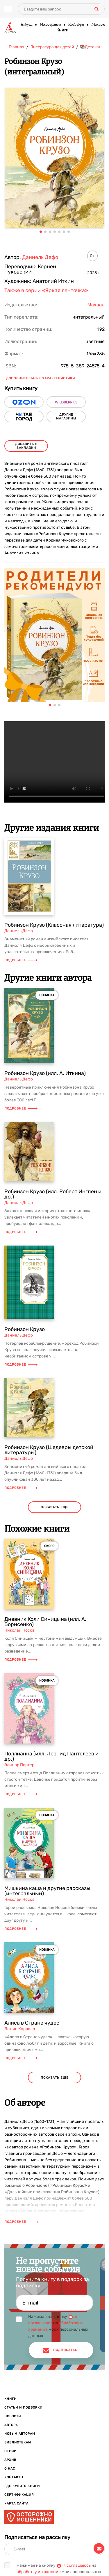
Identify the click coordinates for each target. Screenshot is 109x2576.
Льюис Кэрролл (19, 2028)
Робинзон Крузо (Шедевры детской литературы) (48, 1450)
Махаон (98, 25)
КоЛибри (76, 25)
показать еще (55, 1507)
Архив (10, 2460)
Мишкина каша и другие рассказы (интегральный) (47, 1891)
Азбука (26, 25)
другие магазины (66, 416)
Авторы (11, 2425)
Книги (62, 30)
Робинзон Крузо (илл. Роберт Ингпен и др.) (52, 1194)
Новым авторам (19, 2434)
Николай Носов (19, 1630)
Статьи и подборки (23, 2407)
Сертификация (19, 2495)
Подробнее (20, 960)
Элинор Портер (19, 1764)
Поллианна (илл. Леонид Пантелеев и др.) (51, 1756)
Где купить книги (22, 2486)
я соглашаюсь (77, 2565)
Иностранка (50, 25)
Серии (10, 2451)
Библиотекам (17, 2442)
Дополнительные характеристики (40, 378)
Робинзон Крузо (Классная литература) (54, 925)
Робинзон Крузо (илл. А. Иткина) (45, 1073)
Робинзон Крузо (24, 1329)
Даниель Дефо (40, 257)
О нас (9, 2468)
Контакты (13, 2477)
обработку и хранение (39, 2571)
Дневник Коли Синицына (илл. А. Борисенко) (45, 1621)
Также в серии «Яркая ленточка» (46, 290)
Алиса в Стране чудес (31, 2022)
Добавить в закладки (26, 446)
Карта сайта (16, 2503)
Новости (12, 2416)
